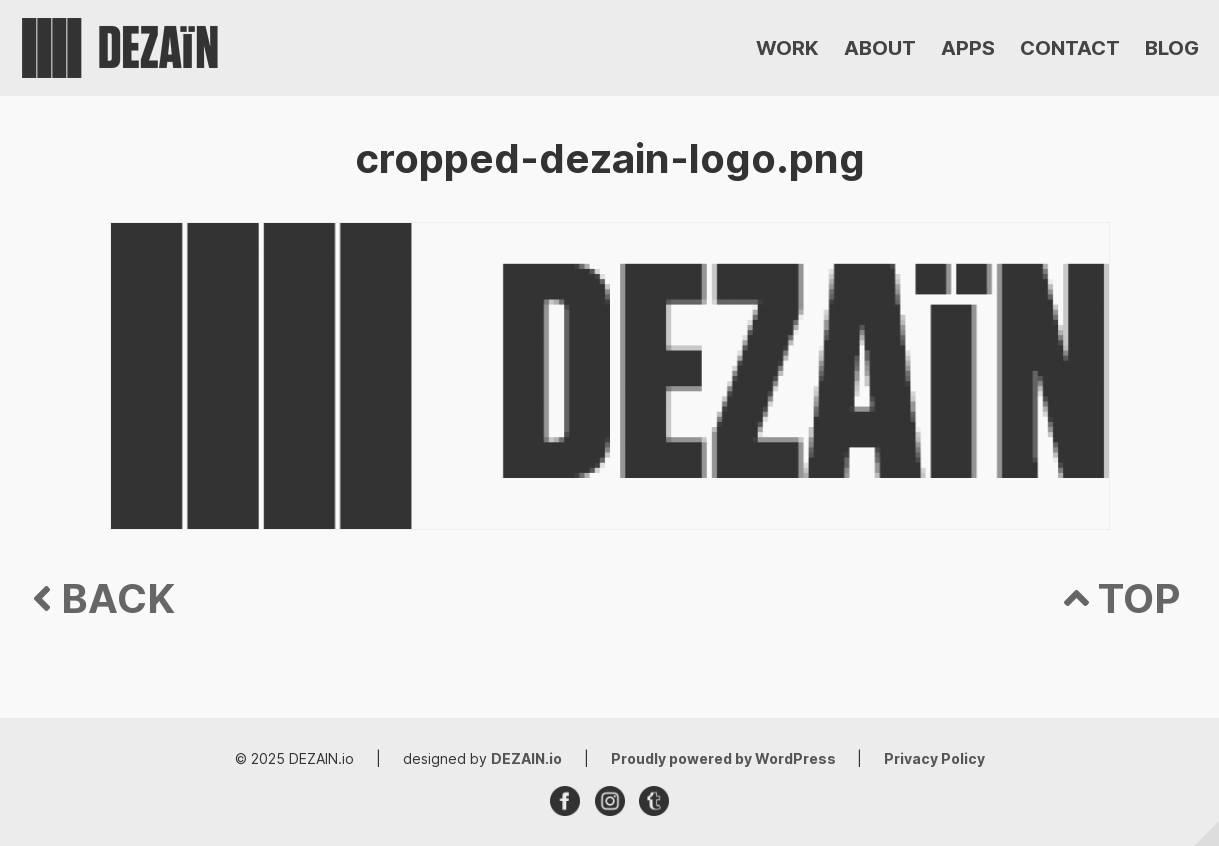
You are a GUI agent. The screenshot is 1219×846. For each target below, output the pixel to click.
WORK (787, 48)
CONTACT (1070, 48)
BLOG (1172, 48)
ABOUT (880, 48)
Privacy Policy (934, 758)
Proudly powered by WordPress (725, 758)
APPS (968, 48)
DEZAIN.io (526, 758)
